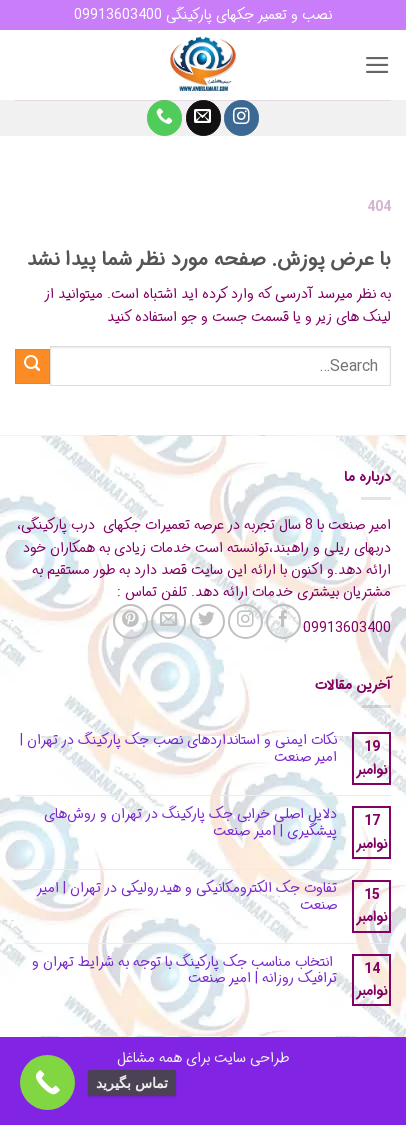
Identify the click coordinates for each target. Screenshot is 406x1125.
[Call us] (164, 118)
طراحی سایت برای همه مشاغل (203, 1058)
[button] (377, 65)
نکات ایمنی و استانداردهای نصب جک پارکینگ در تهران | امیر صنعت (178, 749)
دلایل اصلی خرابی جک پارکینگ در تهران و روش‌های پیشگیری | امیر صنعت (190, 823)
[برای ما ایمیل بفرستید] (203, 118)
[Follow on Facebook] (283, 621)
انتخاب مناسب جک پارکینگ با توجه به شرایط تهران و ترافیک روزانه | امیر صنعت (184, 971)
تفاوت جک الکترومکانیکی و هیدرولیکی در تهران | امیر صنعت (186, 897)
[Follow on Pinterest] (130, 621)
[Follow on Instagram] (241, 118)
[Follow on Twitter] (207, 621)
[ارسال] (32, 366)
